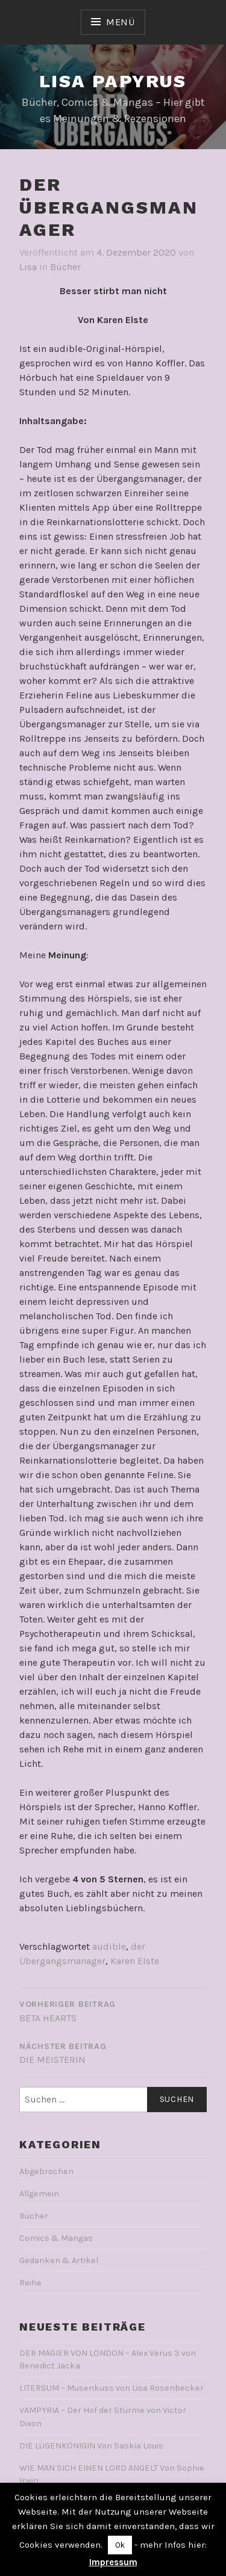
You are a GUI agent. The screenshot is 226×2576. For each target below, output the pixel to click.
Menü (120, 22)
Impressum (113, 2562)
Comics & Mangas (56, 2238)
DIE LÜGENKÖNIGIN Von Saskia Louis (91, 2446)
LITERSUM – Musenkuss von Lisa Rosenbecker (111, 2388)
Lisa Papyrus (113, 80)
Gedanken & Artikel (58, 2260)
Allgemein (39, 2194)
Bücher (65, 267)
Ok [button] (120, 2545)
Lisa (28, 267)
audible (109, 1946)
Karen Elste (134, 1961)
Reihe (30, 2283)
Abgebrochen (46, 2171)
